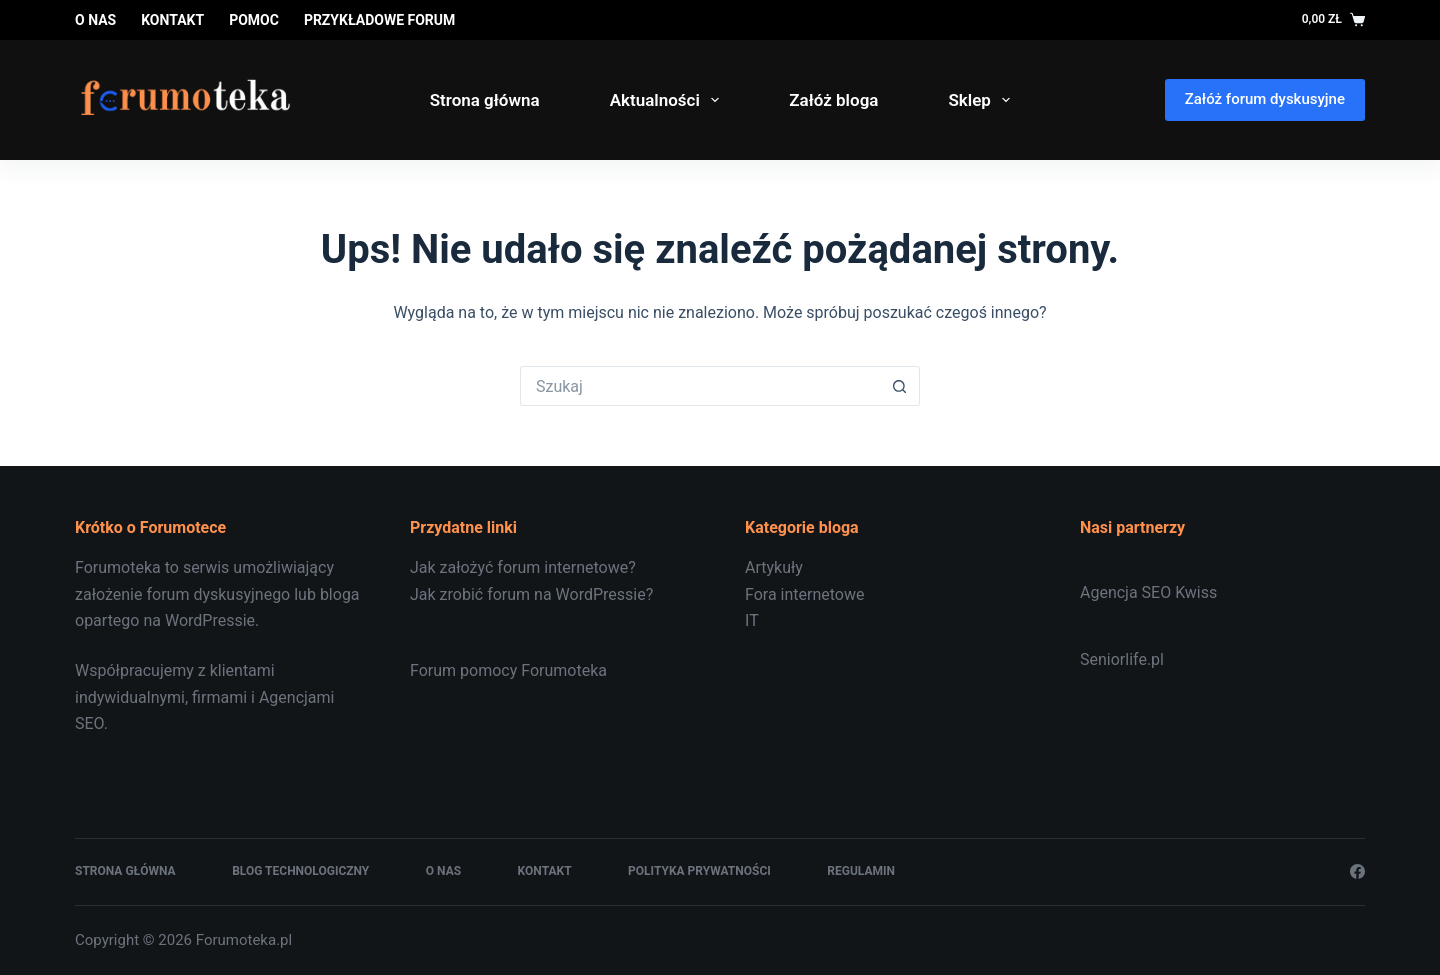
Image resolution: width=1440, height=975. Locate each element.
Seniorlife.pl (1122, 659)
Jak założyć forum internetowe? (523, 567)
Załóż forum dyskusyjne (1265, 99)
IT (752, 620)
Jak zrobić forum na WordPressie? (531, 594)
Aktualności (669, 100)
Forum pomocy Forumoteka (508, 670)
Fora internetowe (804, 594)
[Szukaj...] (700, 386)
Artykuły (774, 567)
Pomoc (254, 20)
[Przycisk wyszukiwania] (900, 386)
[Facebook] (1357, 871)
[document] (887, 594)
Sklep (983, 100)
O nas (95, 20)
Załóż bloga (833, 100)
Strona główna (485, 100)
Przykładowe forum (379, 20)
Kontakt (172, 20)
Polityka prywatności (699, 871)
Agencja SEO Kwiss (1148, 592)
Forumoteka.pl (244, 940)
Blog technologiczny (300, 871)
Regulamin (861, 871)
